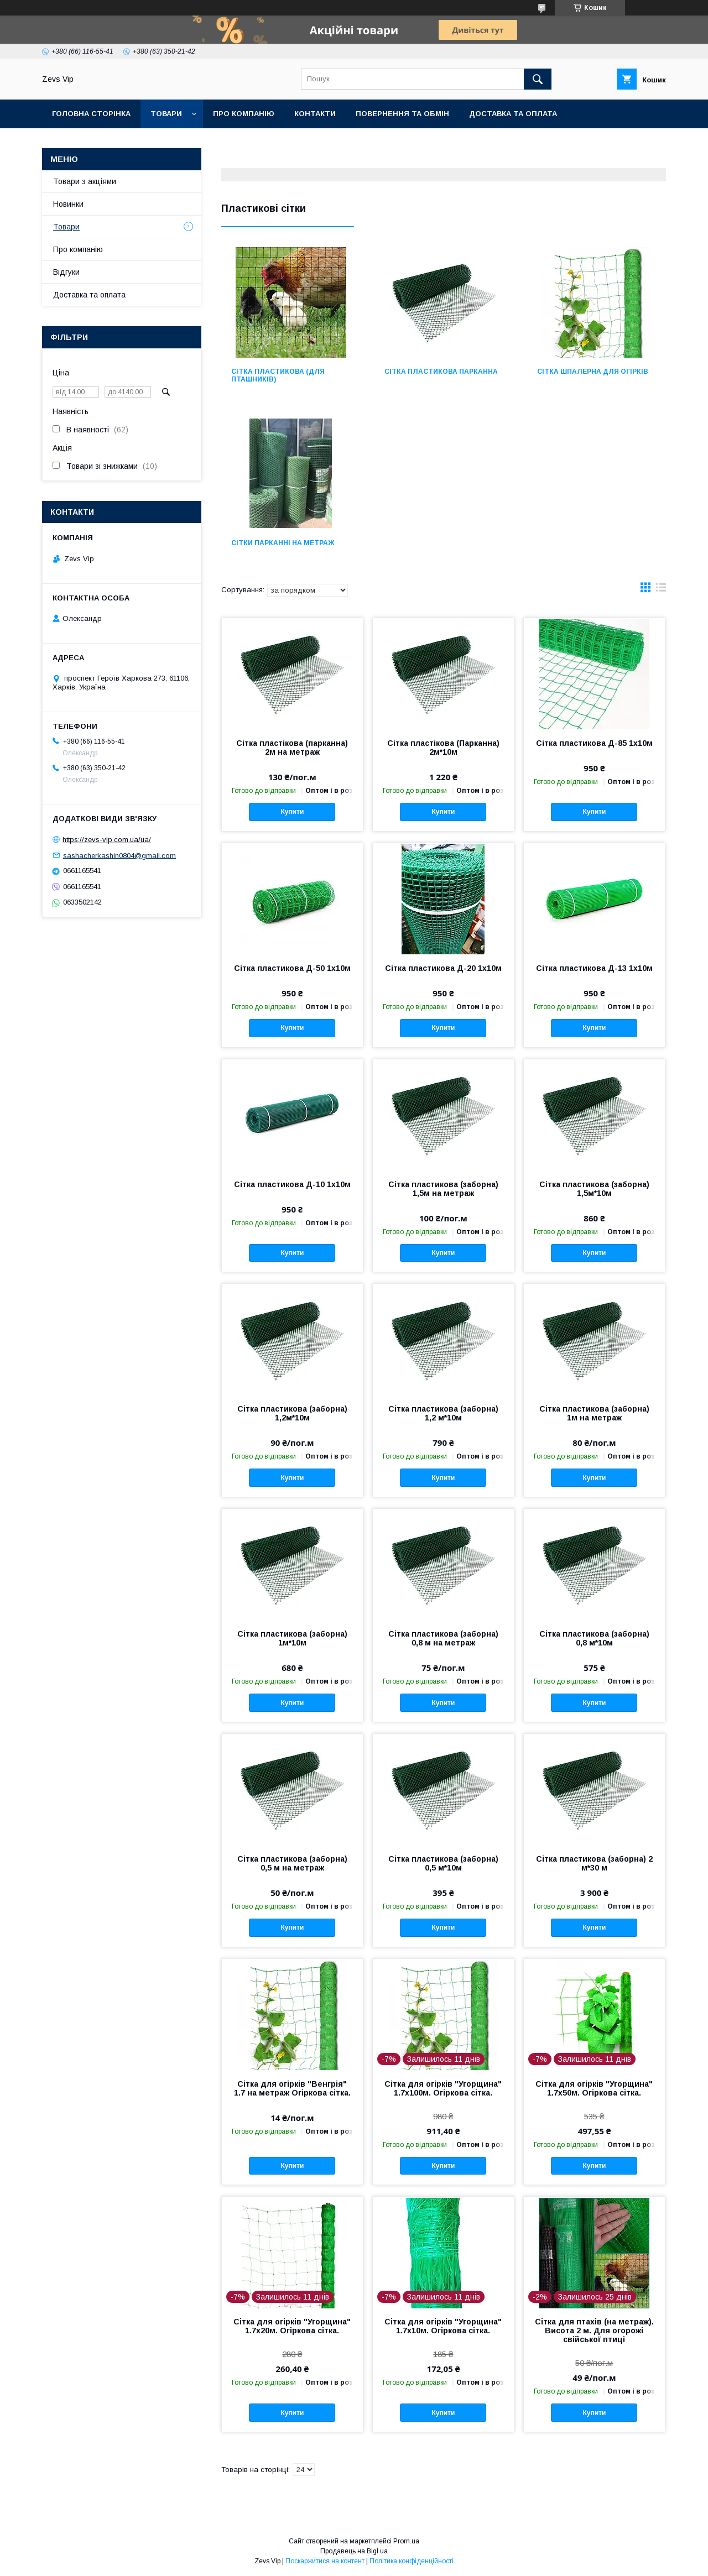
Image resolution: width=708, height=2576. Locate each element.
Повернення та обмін (402, 113)
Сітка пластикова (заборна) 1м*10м (292, 1638)
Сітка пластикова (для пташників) (278, 375)
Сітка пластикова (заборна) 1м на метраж (594, 1413)
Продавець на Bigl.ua (354, 2551)
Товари (166, 113)
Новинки (68, 204)
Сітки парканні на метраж (282, 543)
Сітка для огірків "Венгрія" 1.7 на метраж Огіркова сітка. (292, 2088)
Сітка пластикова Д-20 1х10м (443, 968)
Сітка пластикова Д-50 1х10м (292, 968)
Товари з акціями (84, 181)
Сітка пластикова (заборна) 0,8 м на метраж (443, 1638)
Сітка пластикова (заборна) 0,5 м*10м (443, 1863)
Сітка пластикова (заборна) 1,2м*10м (292, 1413)
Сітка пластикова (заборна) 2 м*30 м (594, 1863)
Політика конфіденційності (411, 2561)
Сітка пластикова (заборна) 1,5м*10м (594, 1189)
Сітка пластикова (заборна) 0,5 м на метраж (292, 1863)
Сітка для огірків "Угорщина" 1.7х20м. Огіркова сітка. (292, 2326)
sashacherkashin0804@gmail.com (119, 855)
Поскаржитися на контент (325, 2561)
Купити (292, 812)
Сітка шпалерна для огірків (592, 371)
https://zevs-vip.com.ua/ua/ (107, 839)
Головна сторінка (91, 113)
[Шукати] (537, 79)
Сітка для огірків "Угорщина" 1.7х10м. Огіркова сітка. (443, 2326)
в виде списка (661, 590)
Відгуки (66, 272)
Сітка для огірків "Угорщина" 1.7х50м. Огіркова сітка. (594, 2088)
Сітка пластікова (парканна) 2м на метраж (292, 747)
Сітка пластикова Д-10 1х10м (292, 1184)
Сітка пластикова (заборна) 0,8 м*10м (594, 1638)
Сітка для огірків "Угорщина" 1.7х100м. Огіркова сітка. (443, 2088)
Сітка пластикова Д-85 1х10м (594, 743)
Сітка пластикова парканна (441, 371)
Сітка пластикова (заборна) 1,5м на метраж (443, 1189)
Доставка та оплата (513, 113)
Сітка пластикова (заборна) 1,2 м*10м (443, 1413)
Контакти (315, 113)
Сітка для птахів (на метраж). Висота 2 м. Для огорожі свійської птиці (594, 2330)
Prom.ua (406, 2541)
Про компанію (243, 113)
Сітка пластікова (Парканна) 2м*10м (443, 747)
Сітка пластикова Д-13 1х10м (594, 968)
